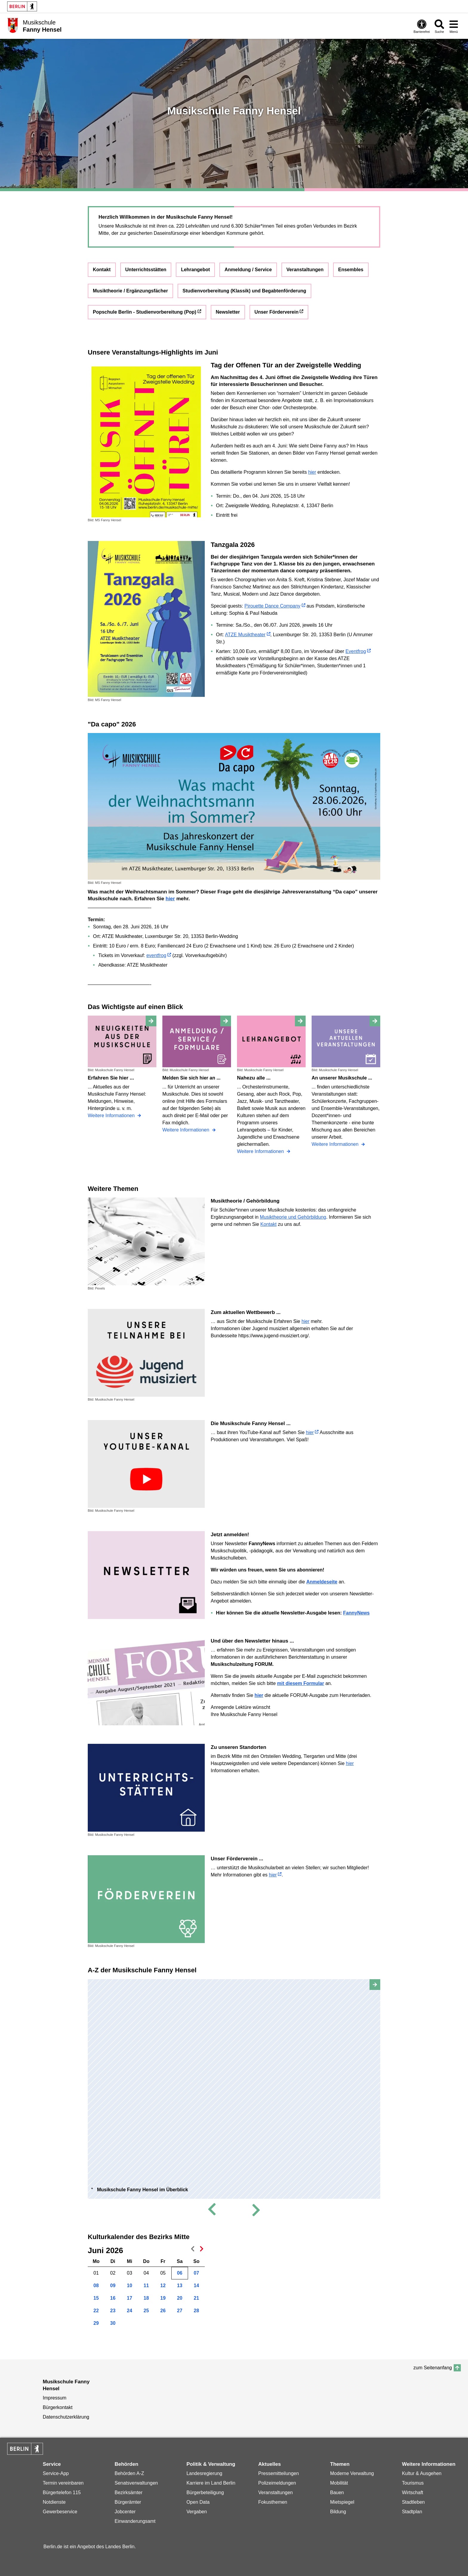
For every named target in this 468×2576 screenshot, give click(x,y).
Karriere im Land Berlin (211, 2482)
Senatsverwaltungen (136, 2482)
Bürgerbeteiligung (205, 2492)
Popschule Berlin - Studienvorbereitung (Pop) (144, 312)
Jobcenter (125, 2511)
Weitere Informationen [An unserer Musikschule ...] (336, 1144)
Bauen (337, 2492)
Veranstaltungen (305, 269)
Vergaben (197, 2511)
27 (179, 2310)
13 (179, 2285)
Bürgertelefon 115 (62, 2492)
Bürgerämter (128, 2502)
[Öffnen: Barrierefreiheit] (421, 26)
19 (163, 2298)
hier (312, 472)
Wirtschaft (412, 2492)
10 (129, 2285)
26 (163, 2310)
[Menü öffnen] (454, 26)
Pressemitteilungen (278, 2473)
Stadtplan (412, 2511)
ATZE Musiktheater (245, 634)
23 (113, 2310)
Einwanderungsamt (135, 2521)
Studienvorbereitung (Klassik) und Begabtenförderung (244, 290)
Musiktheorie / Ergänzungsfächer (130, 290)
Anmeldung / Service (248, 269)
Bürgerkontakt (58, 2407)
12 (163, 2285)
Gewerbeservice (60, 2511)
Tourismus (413, 2482)
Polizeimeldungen (277, 2482)
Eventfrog (356, 651)
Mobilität (339, 2482)
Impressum (54, 2397)
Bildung (338, 2511)
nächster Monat (200, 2250)
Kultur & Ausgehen (422, 2473)
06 (179, 2273)
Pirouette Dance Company (272, 605)
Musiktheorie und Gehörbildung (293, 1217)
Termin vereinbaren (63, 2482)
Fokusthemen (272, 2502)
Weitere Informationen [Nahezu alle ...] (261, 1151)
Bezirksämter (128, 2492)
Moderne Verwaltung (352, 2473)
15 (96, 2298)
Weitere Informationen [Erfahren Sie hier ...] (112, 1115)
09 (113, 2285)
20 (179, 2298)
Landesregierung (204, 2473)
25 (146, 2310)
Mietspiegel (342, 2502)
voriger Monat (191, 2250)
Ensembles (350, 269)
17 (129, 2298)
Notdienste (54, 2502)
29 (96, 2323)
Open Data (198, 2502)
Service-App (56, 2473)
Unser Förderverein (277, 312)
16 (113, 2298)
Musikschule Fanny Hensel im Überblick (142, 2189)
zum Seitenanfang (432, 2367)
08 (96, 2285)
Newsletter (228, 312)
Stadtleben (413, 2502)
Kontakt (102, 269)
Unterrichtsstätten (146, 269)
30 (113, 2323)
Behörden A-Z (129, 2473)
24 (129, 2310)
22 (96, 2310)
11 (146, 2285)
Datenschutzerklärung (66, 2416)
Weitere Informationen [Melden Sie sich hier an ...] (186, 1129)
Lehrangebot (195, 269)
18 (146, 2298)
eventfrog (156, 955)
